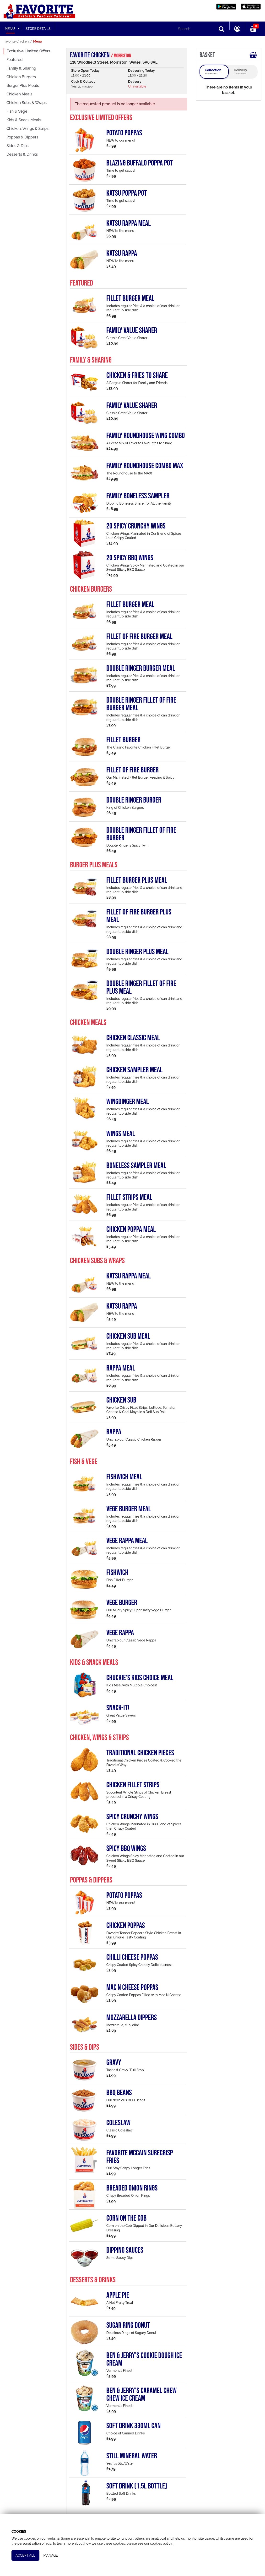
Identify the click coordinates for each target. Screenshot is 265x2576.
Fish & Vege (16, 111)
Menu (10, 29)
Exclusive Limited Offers (28, 51)
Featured (14, 59)
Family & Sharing (21, 68)
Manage (50, 2555)
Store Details (38, 29)
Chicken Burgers (21, 77)
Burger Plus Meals (22, 85)
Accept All (25, 2555)
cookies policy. (161, 2543)
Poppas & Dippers (22, 137)
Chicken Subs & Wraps (26, 102)
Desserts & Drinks (22, 154)
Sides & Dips (17, 145)
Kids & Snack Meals (23, 120)
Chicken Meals (19, 94)
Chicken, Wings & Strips (27, 128)
